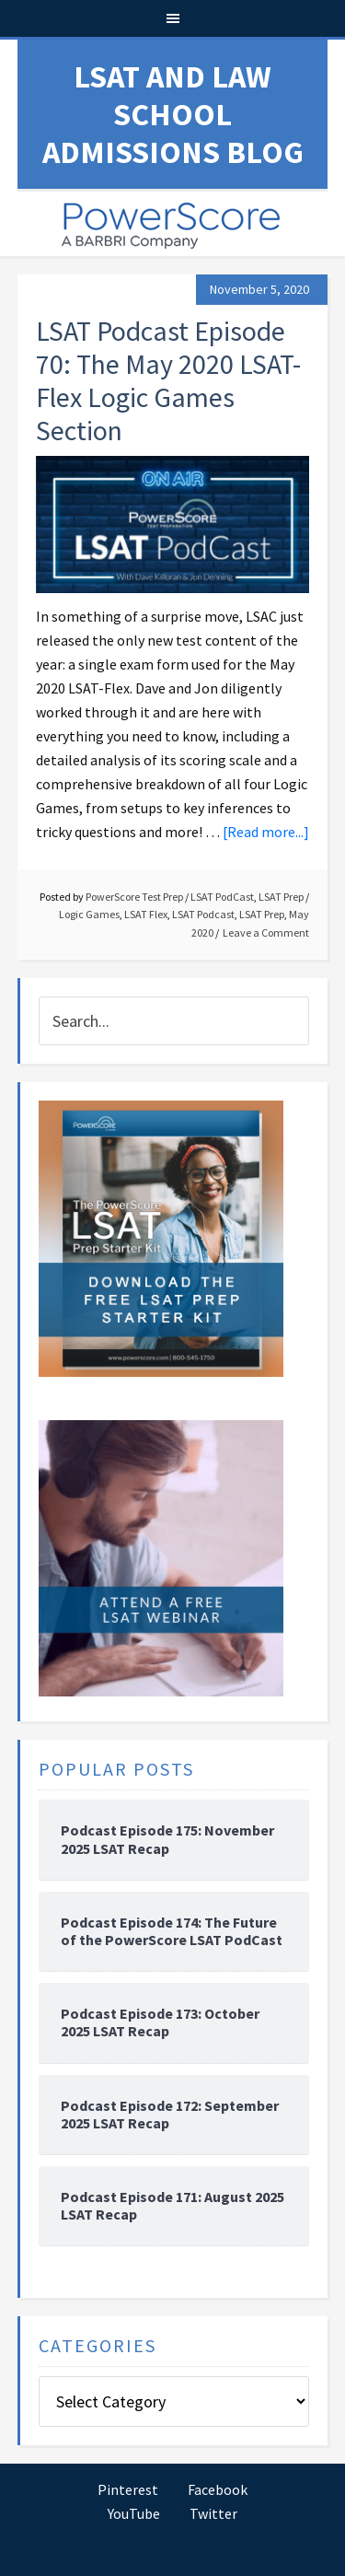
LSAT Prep (281, 896)
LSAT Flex (145, 914)
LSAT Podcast (203, 914)
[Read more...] (266, 831)
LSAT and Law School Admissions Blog (173, 114)
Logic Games (89, 914)
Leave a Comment (266, 932)
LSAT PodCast (222, 896)
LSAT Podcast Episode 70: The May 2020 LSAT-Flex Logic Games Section (168, 380)
